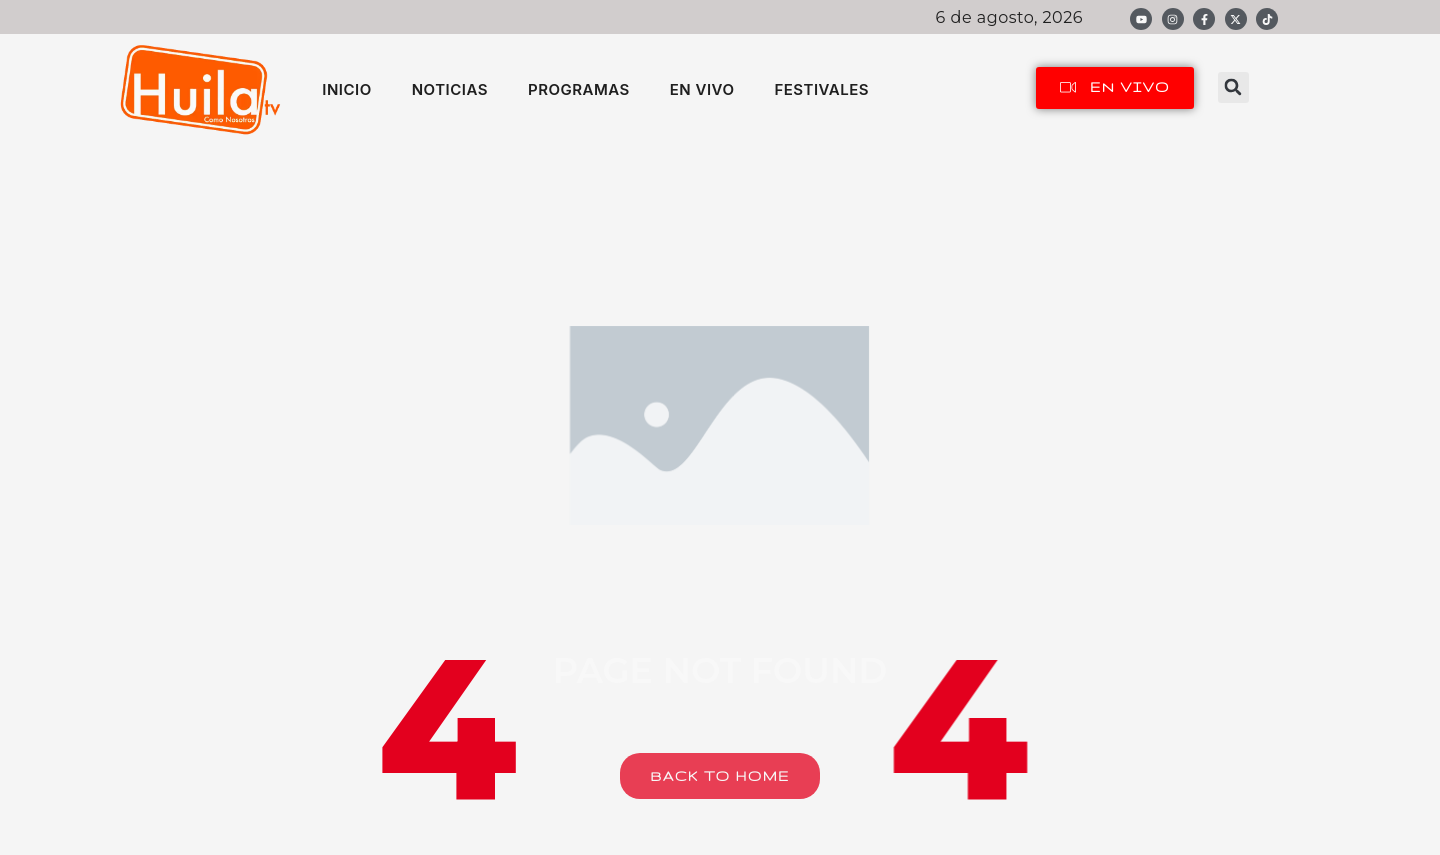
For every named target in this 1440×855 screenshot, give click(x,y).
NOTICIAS (450, 89)
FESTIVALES (821, 89)
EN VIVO (702, 89)
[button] (1233, 87)
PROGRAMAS (579, 89)
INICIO (346, 89)
